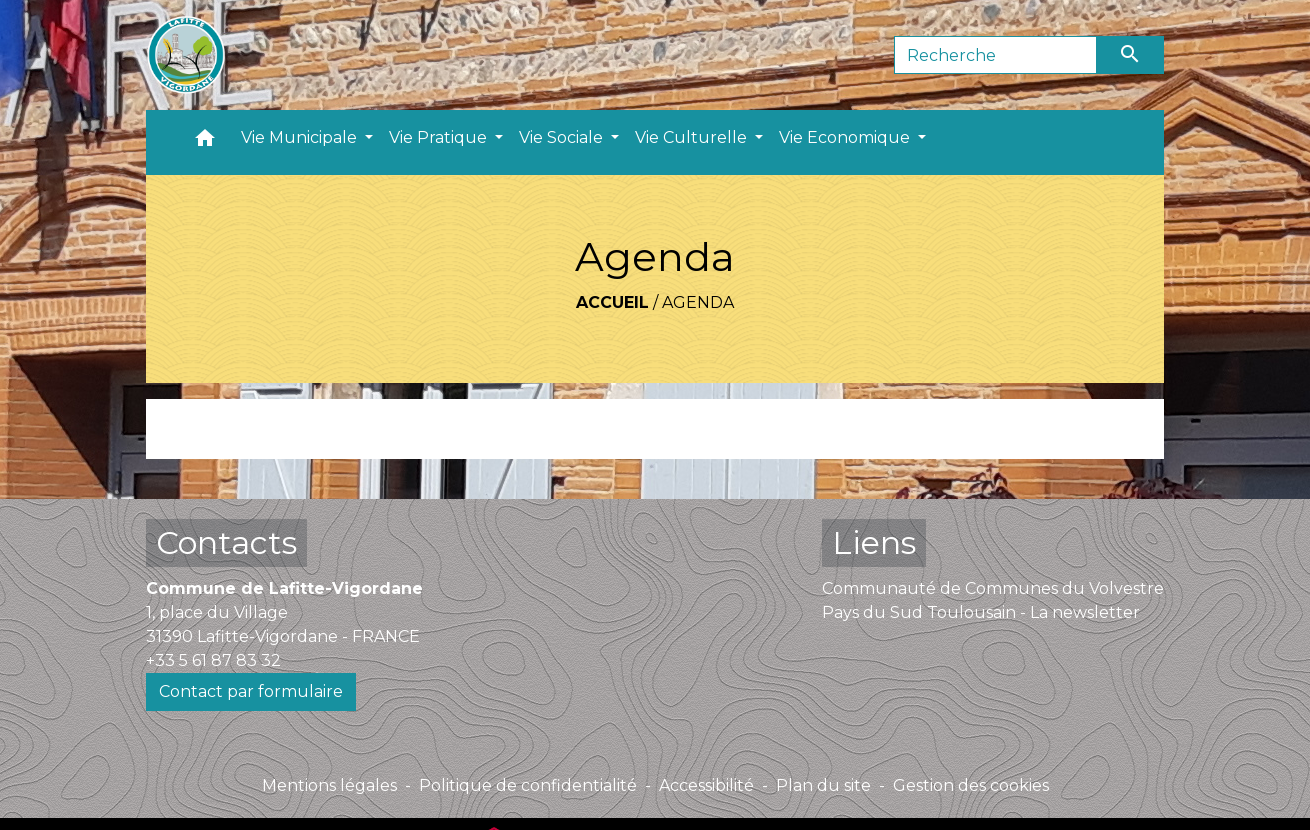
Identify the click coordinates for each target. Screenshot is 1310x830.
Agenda (698, 302)
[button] (205, 142)
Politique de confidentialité (528, 785)
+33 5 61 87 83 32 (213, 660)
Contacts (226, 542)
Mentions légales (329, 785)
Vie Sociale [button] (563, 137)
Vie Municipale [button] (301, 137)
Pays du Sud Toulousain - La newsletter (981, 612)
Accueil (612, 302)
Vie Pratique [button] (440, 137)
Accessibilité (706, 785)
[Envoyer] (1131, 55)
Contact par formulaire (251, 691)
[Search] (995, 55)
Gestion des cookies (971, 785)
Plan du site (823, 785)
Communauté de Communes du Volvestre (993, 588)
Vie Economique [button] (846, 137)
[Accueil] (186, 55)
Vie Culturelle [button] (693, 137)
